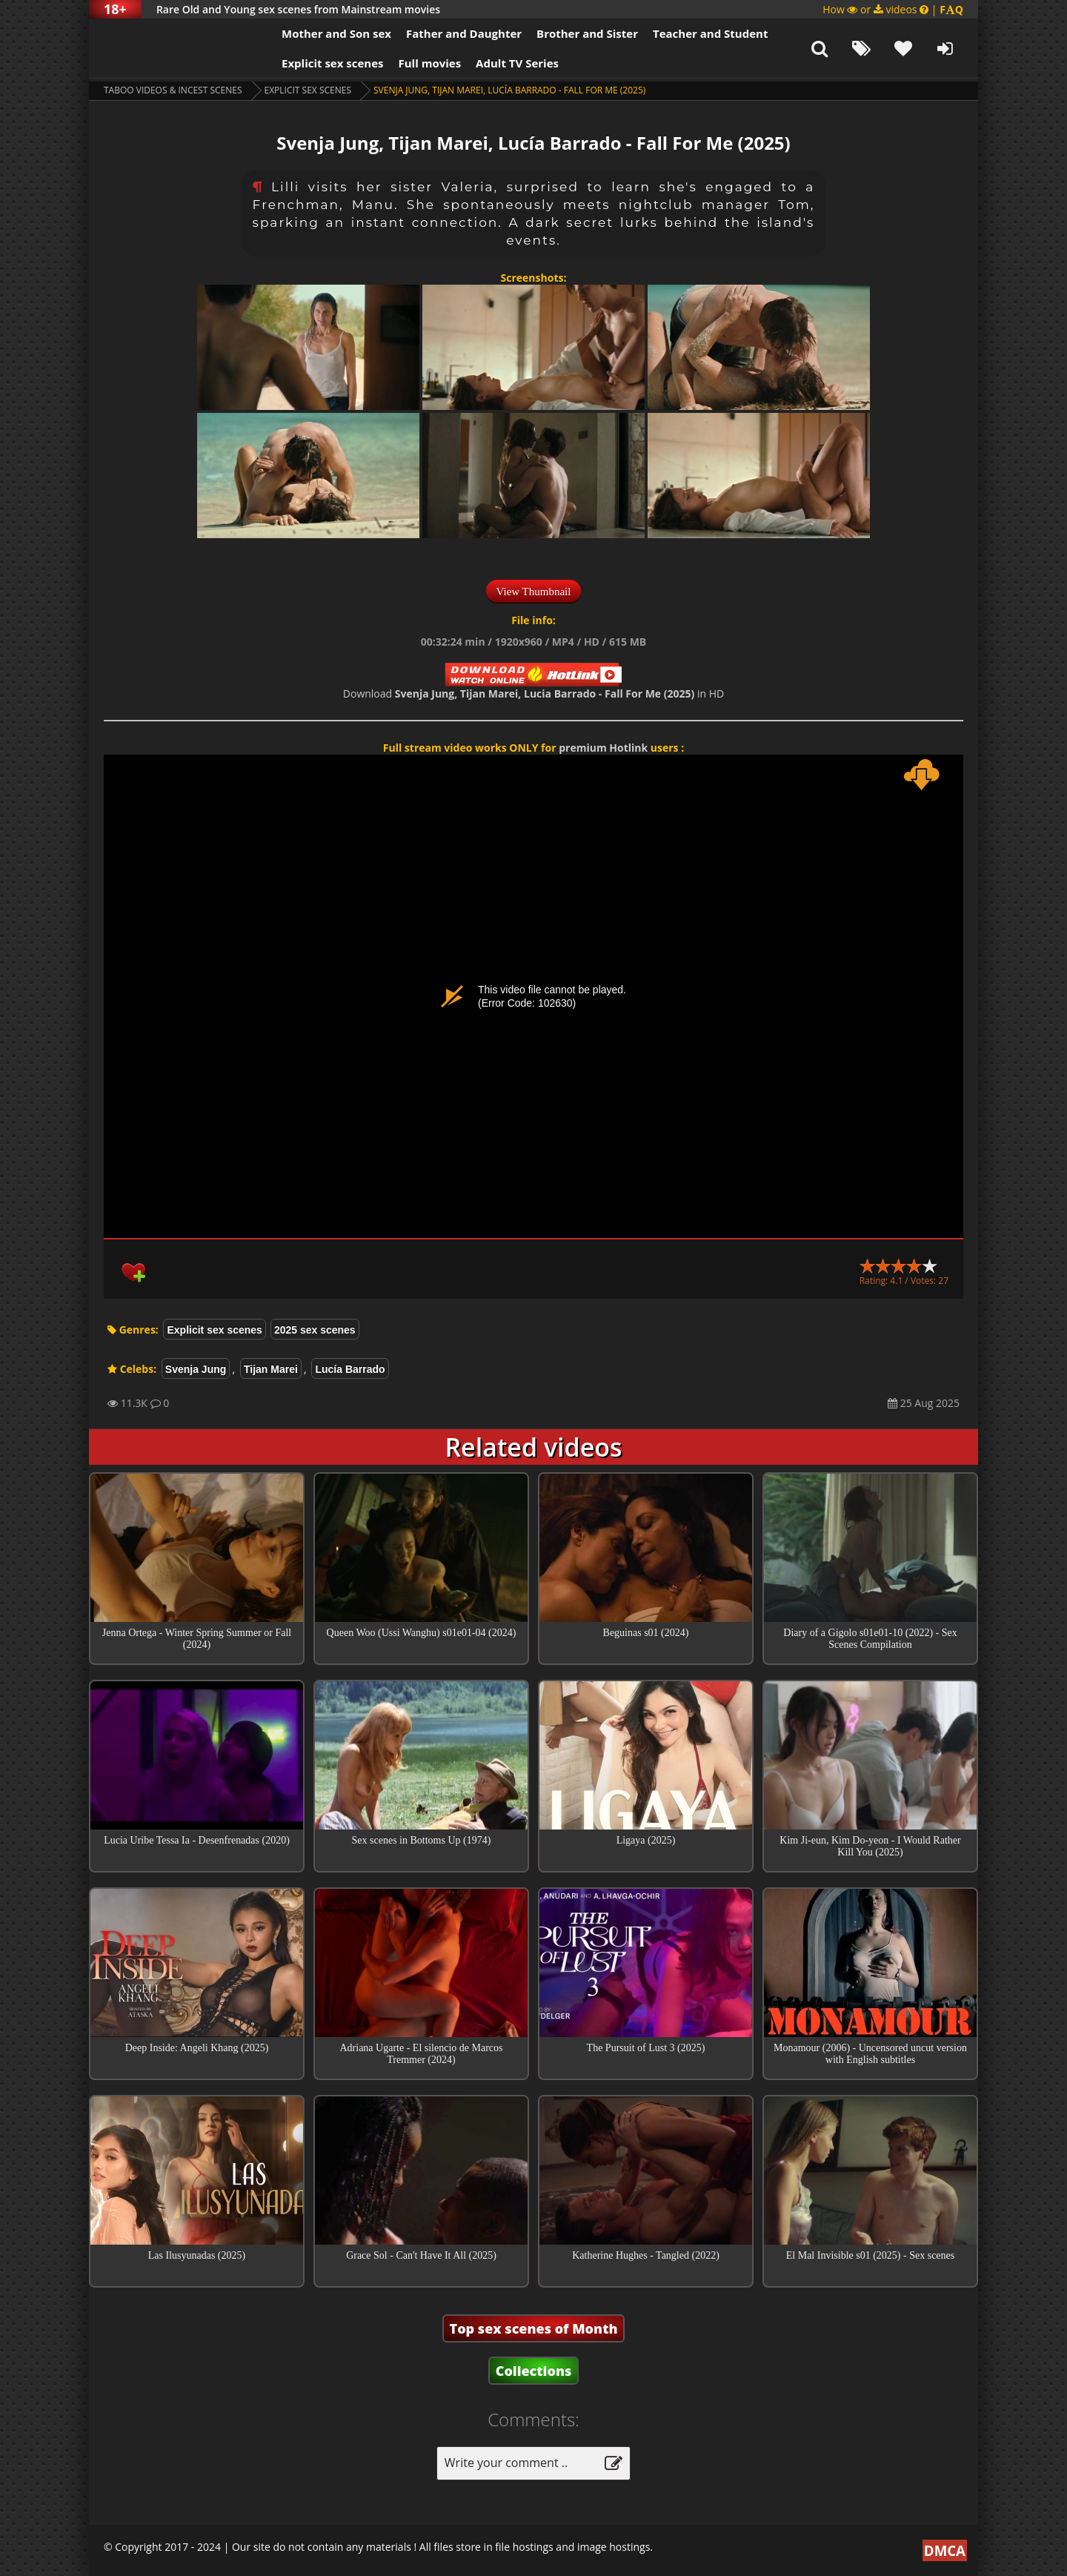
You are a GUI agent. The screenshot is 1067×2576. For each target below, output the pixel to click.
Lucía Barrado (350, 1369)
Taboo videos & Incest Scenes (173, 90)
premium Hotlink (603, 748)
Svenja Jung (195, 1369)
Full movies (430, 63)
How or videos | (892, 9)
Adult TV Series (517, 63)
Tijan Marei (271, 1369)
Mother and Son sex (336, 33)
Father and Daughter (464, 33)
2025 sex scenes (315, 1330)
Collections (534, 2371)
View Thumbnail (533, 591)
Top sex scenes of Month (534, 2328)
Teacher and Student (710, 33)
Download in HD (533, 693)
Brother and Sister (587, 33)
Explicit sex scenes (333, 63)
